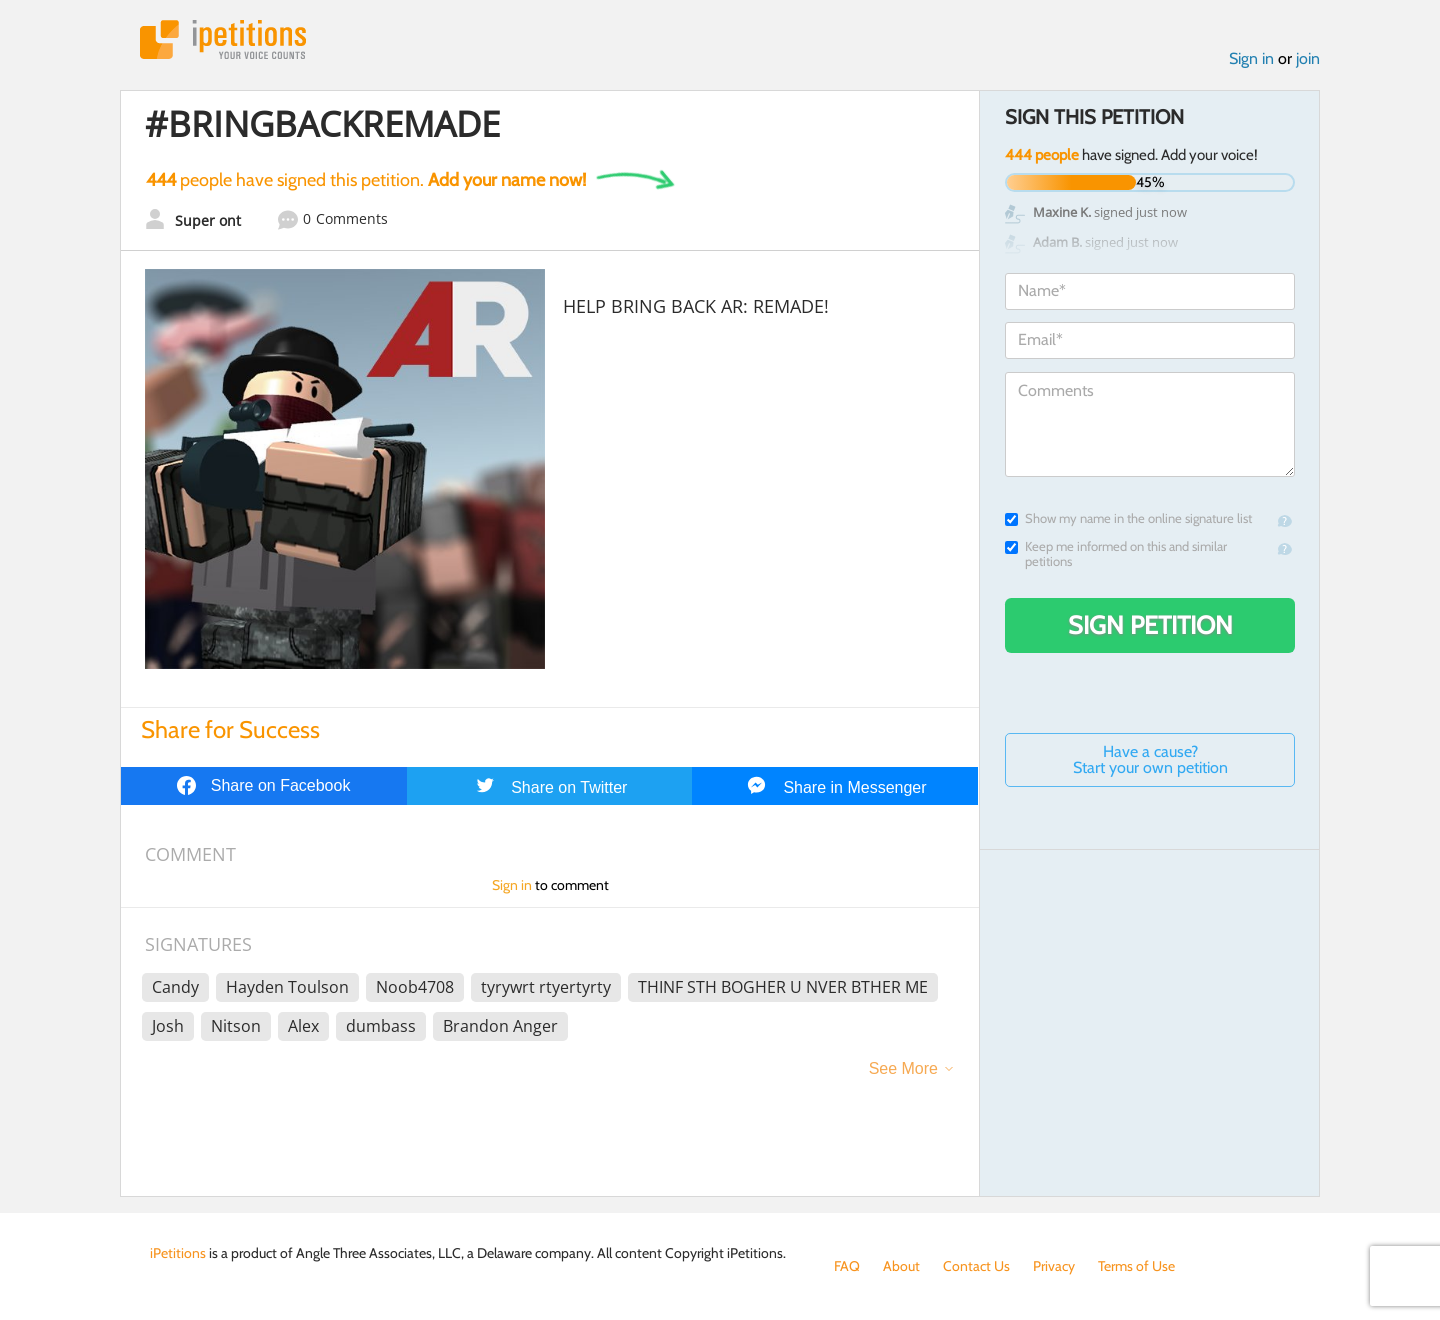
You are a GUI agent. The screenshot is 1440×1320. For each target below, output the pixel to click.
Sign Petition (1150, 625)
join (1308, 58)
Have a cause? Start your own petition (1150, 759)
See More (903, 1068)
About (901, 1266)
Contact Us (976, 1266)
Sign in (1251, 58)
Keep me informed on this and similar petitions (1116, 554)
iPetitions (223, 39)
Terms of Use (1136, 1266)
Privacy (1054, 1266)
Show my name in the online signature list (1128, 518)
